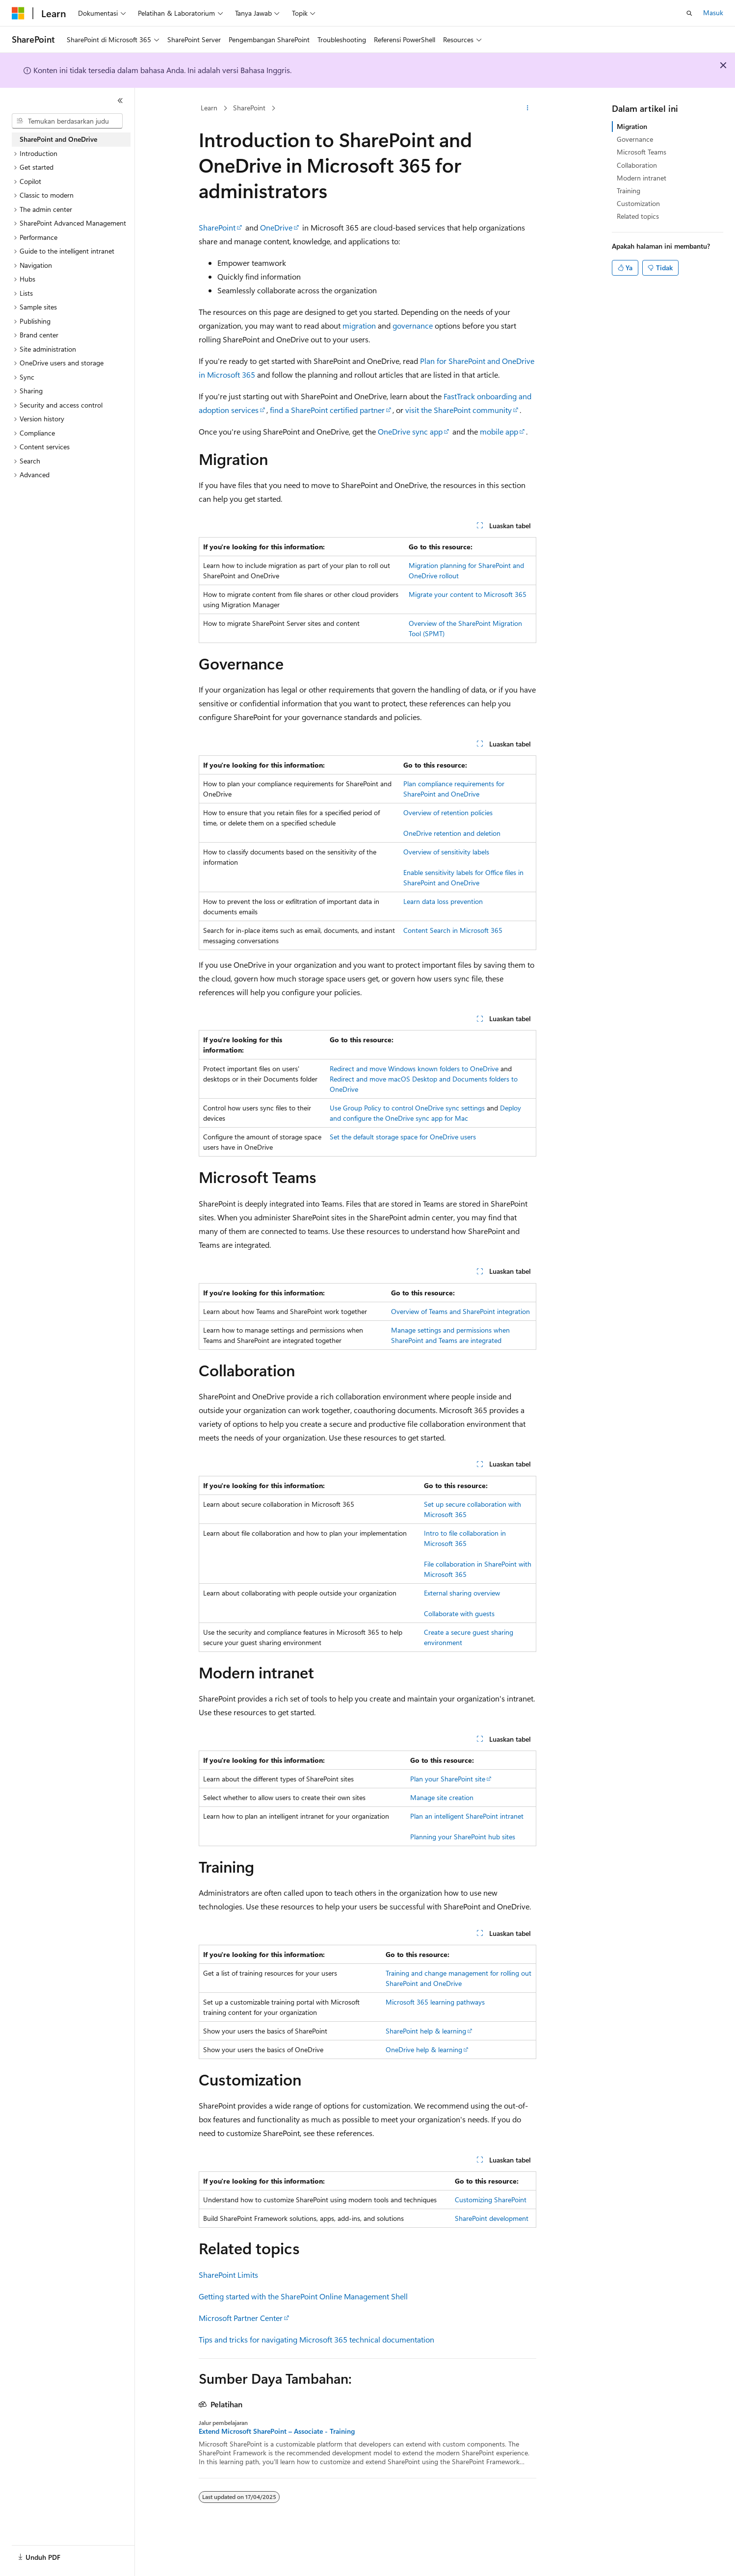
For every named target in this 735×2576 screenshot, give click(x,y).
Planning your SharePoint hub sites (462, 1836)
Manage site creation (441, 1797)
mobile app (499, 431)
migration (359, 325)
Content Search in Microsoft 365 (452, 930)
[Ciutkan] (120, 100)
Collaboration (637, 165)
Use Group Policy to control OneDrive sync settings (407, 1107)
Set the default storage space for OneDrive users (403, 1136)
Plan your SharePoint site (447, 1778)
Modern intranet (641, 177)
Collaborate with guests (459, 1613)
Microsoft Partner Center (241, 2318)
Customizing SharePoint (490, 2199)
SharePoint (249, 107)
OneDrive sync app (410, 431)
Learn (209, 107)
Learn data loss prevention (443, 901)
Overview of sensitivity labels (446, 851)
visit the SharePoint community (458, 410)
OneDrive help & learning (424, 2049)
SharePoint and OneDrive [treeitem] (58, 139)
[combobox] (67, 121)
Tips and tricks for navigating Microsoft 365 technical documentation (316, 2339)
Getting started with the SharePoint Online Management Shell (303, 2296)
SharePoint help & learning (426, 2030)
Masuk (713, 12)
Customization (638, 203)
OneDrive (276, 227)
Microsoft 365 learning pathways (435, 2002)
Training (628, 190)
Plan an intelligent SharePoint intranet (467, 1816)
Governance (635, 139)
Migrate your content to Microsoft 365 (467, 594)
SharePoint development (491, 2218)
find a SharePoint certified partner (327, 410)
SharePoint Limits (228, 2274)
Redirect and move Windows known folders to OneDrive (414, 1068)
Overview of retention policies (448, 812)
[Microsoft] (18, 13)
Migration (632, 126)
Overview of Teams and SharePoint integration (460, 1311)
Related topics (638, 216)
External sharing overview (462, 1592)
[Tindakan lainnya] (527, 108)
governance (413, 325)
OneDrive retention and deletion (451, 833)
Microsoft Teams (641, 151)
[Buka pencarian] (689, 13)
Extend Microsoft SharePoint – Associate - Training (277, 2431)
